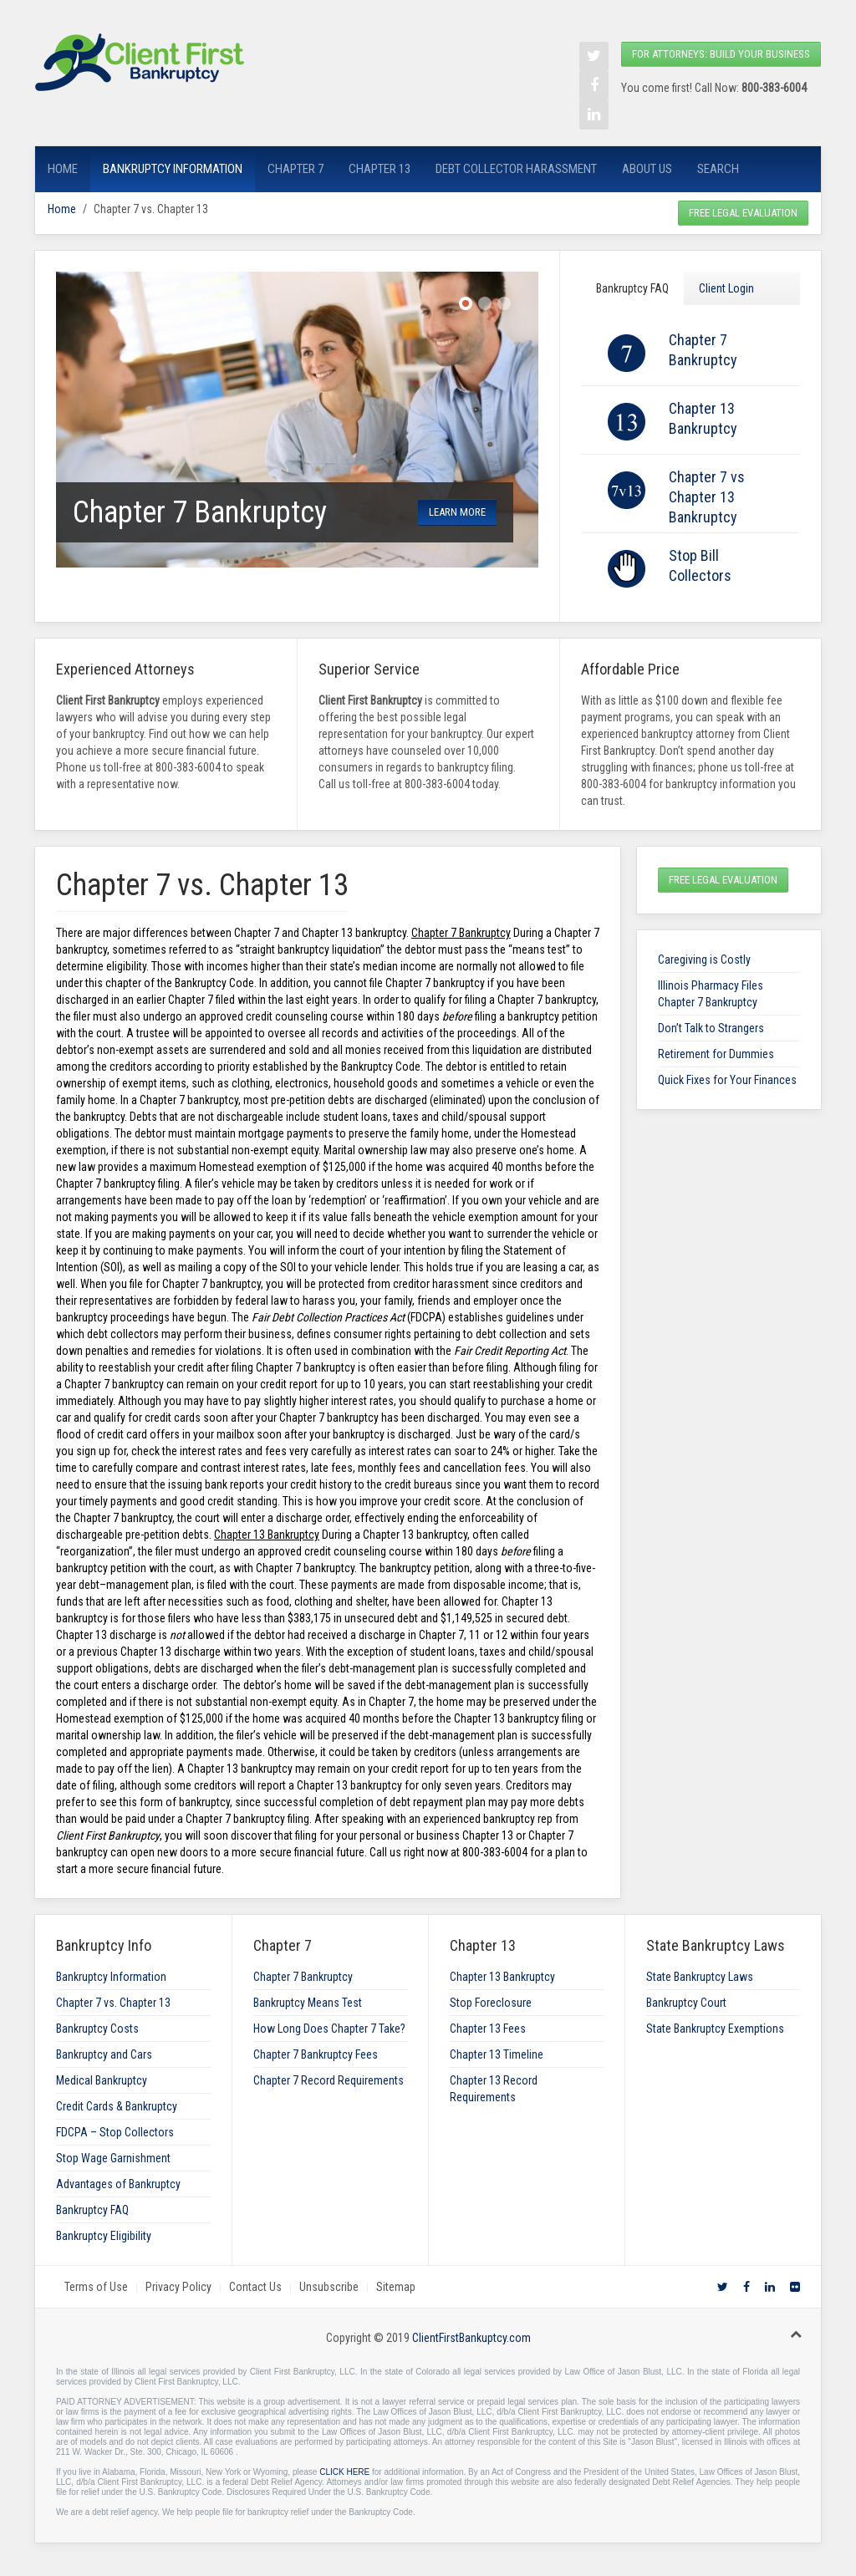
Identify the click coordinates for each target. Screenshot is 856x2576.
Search (718, 168)
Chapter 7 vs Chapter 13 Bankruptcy (707, 497)
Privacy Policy (178, 2286)
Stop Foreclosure (491, 2002)
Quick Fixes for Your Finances (727, 1080)
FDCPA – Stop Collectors (115, 2132)
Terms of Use (96, 2286)
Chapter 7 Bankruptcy (303, 1976)
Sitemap (395, 2286)
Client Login (726, 288)
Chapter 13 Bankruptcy (502, 1976)
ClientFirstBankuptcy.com (471, 2337)
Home (63, 168)
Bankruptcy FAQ (632, 288)
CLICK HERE (344, 2472)
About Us (647, 168)
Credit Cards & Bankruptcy (116, 2106)
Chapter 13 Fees (488, 2028)
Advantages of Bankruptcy (118, 2184)
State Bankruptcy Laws (699, 1976)
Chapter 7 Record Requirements (328, 2080)
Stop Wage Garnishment (113, 2158)
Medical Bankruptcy (101, 2080)
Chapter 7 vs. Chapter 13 (113, 2002)
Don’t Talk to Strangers (711, 1028)
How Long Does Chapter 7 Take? (329, 2028)
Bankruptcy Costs (97, 2028)
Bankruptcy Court (686, 2002)
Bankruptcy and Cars (104, 2054)
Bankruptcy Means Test (307, 2002)
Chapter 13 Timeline (496, 2054)
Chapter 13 (379, 168)
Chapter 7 (296, 168)
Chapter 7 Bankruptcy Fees (315, 2054)
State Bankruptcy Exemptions (715, 2028)
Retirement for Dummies (716, 1054)
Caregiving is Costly (704, 959)
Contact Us (255, 2286)
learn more (457, 512)
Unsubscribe (329, 2286)
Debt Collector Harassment (516, 168)
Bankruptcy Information (172, 168)
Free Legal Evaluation (743, 212)
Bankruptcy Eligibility (103, 2236)
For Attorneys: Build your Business (721, 54)
